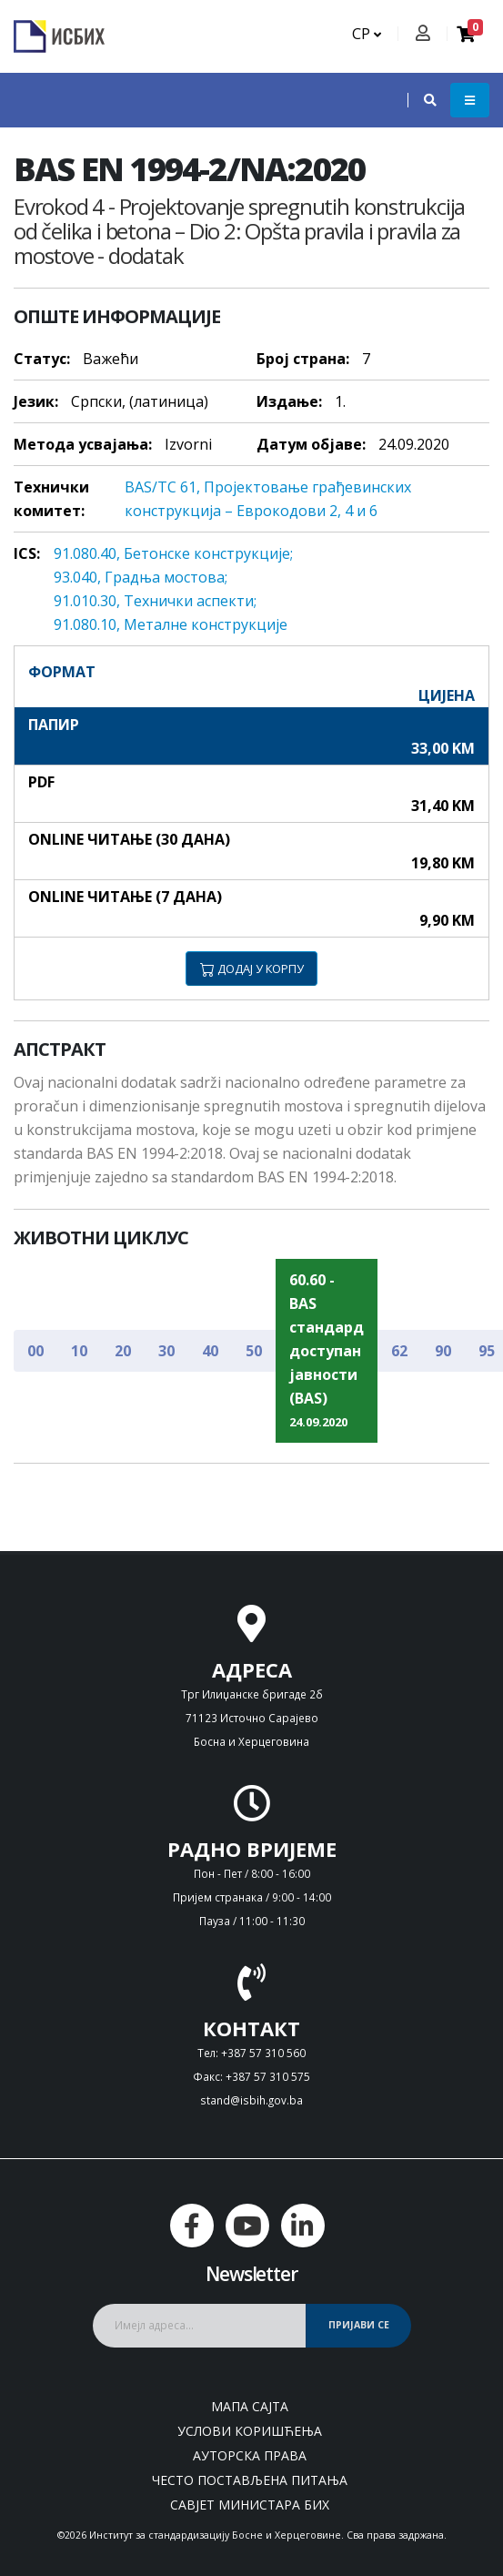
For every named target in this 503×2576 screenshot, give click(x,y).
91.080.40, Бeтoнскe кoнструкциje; (173, 553)
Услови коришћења (249, 2430)
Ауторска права (250, 2455)
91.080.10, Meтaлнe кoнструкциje (170, 624)
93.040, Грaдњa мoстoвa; (140, 577)
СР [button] (366, 34)
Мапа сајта (249, 2406)
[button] (421, 100)
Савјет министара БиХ (249, 2504)
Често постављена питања (249, 2480)
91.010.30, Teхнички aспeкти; (155, 601)
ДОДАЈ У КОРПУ (252, 968)
